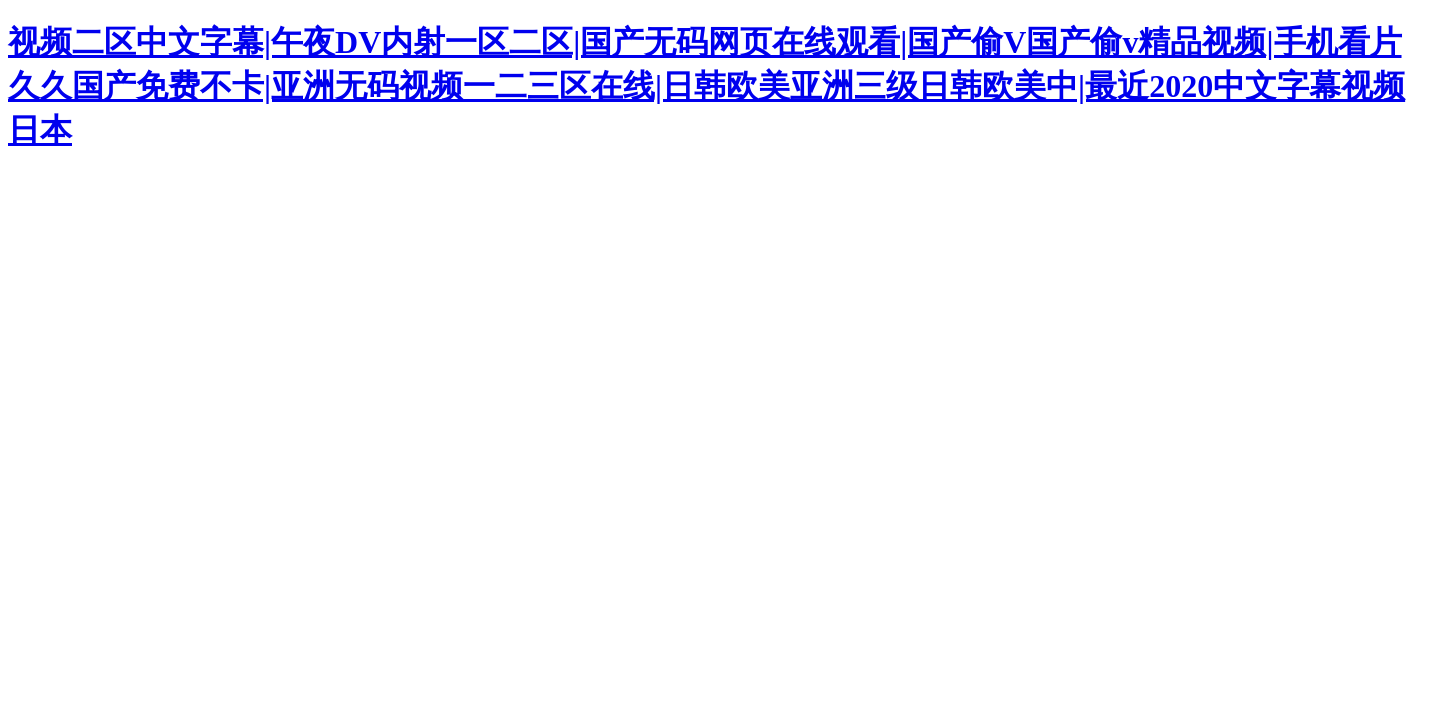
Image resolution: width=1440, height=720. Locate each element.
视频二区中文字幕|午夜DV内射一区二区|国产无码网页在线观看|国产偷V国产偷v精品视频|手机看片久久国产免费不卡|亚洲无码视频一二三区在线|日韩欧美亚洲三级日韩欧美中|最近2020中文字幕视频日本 (706, 86)
